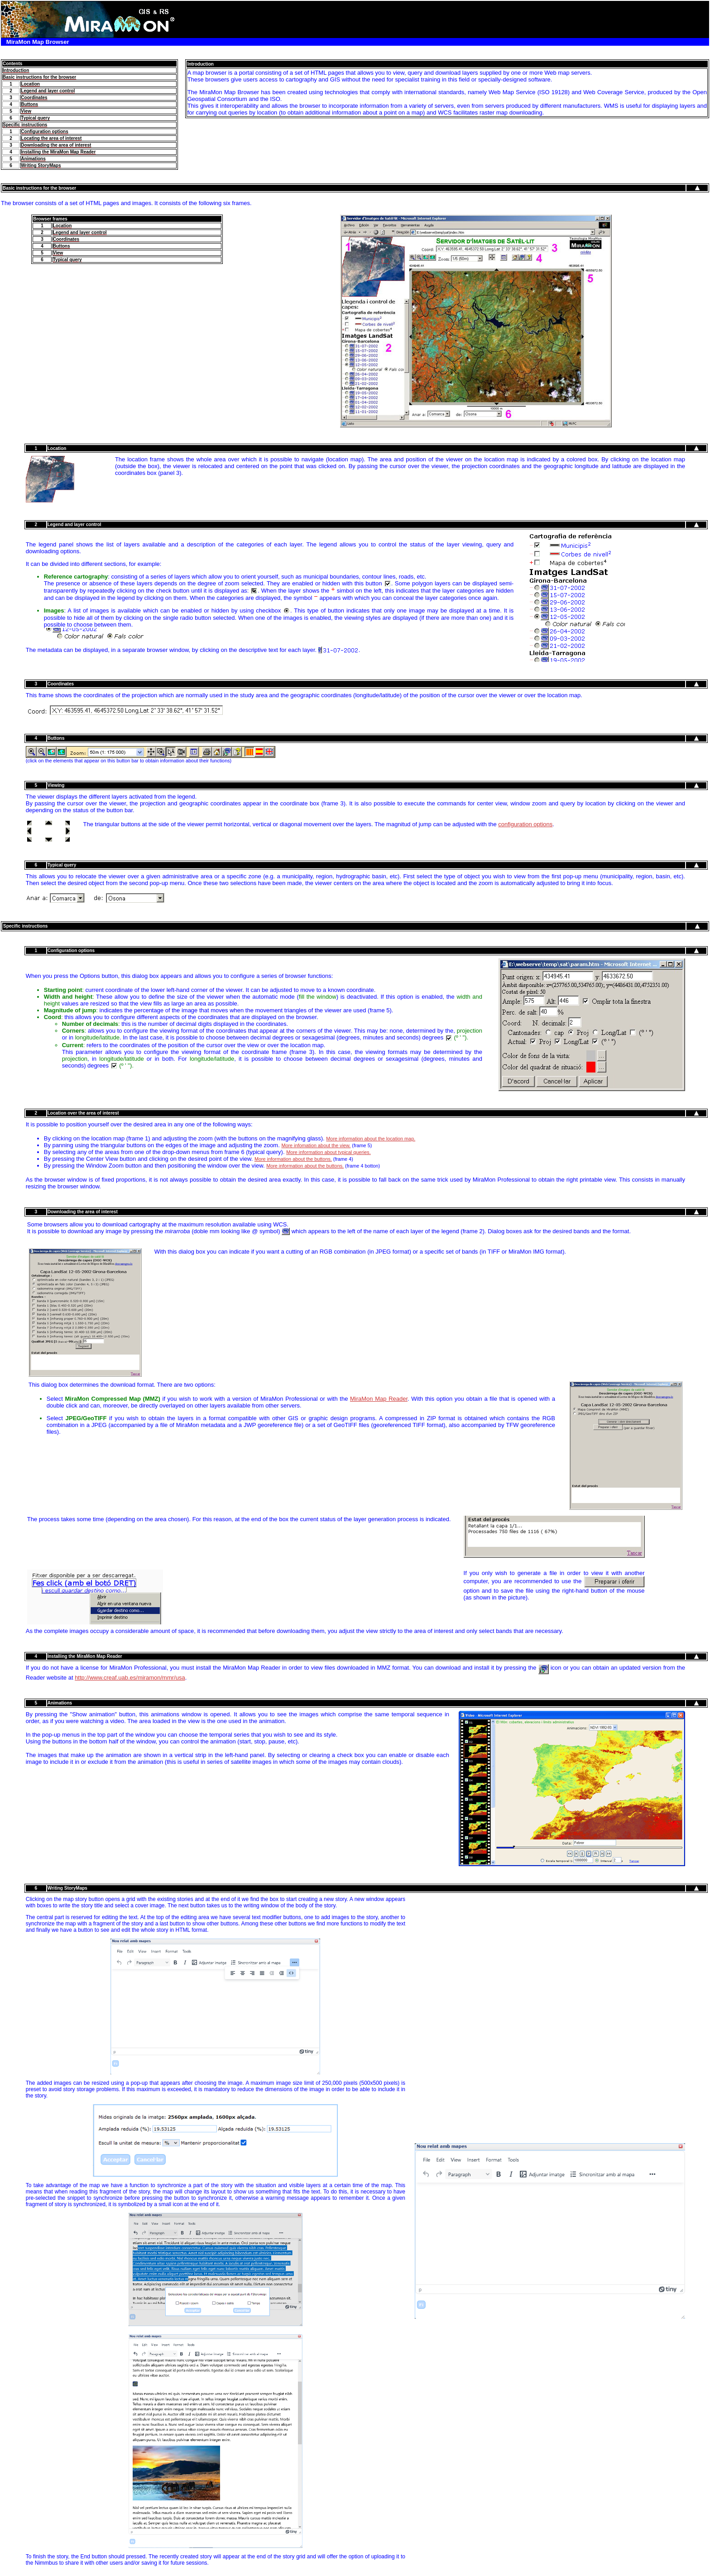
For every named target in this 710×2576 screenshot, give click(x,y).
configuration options (525, 824)
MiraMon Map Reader (379, 1398)
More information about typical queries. (328, 1152)
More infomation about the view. (315, 1145)
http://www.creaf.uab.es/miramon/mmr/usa (130, 1677)
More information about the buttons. (293, 1159)
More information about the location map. (370, 1138)
